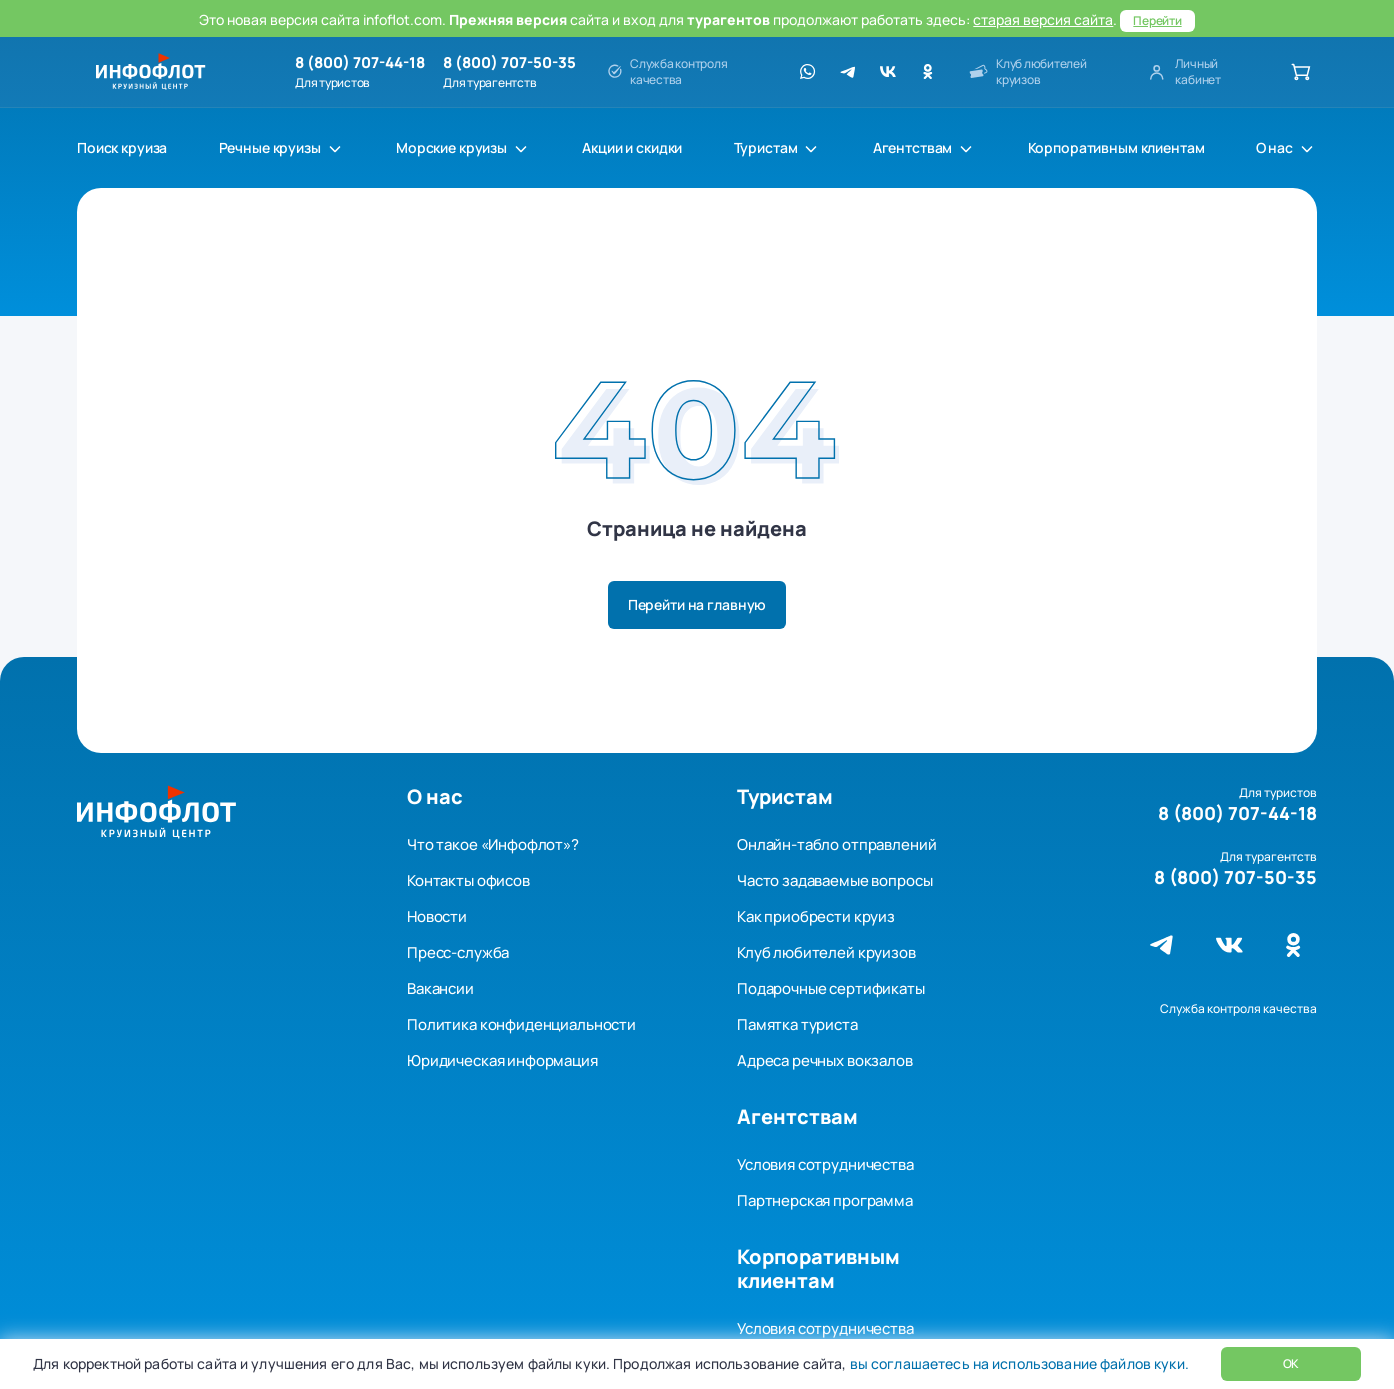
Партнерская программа (825, 1200)
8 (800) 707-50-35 (509, 63)
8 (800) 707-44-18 (360, 63)
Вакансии (440, 988)
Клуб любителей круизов (826, 952)
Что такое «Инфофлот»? (493, 844)
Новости (437, 916)
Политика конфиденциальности (521, 1024)
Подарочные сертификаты (831, 988)
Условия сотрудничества (825, 1164)
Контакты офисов (468, 880)
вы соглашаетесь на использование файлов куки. (1017, 1363)
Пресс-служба (458, 952)
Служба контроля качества (1238, 1008)
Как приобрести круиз (816, 916)
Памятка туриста (797, 1024)
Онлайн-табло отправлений (836, 844)
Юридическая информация (502, 1060)
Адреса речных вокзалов (825, 1060)
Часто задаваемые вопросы (834, 880)
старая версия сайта (1043, 19)
